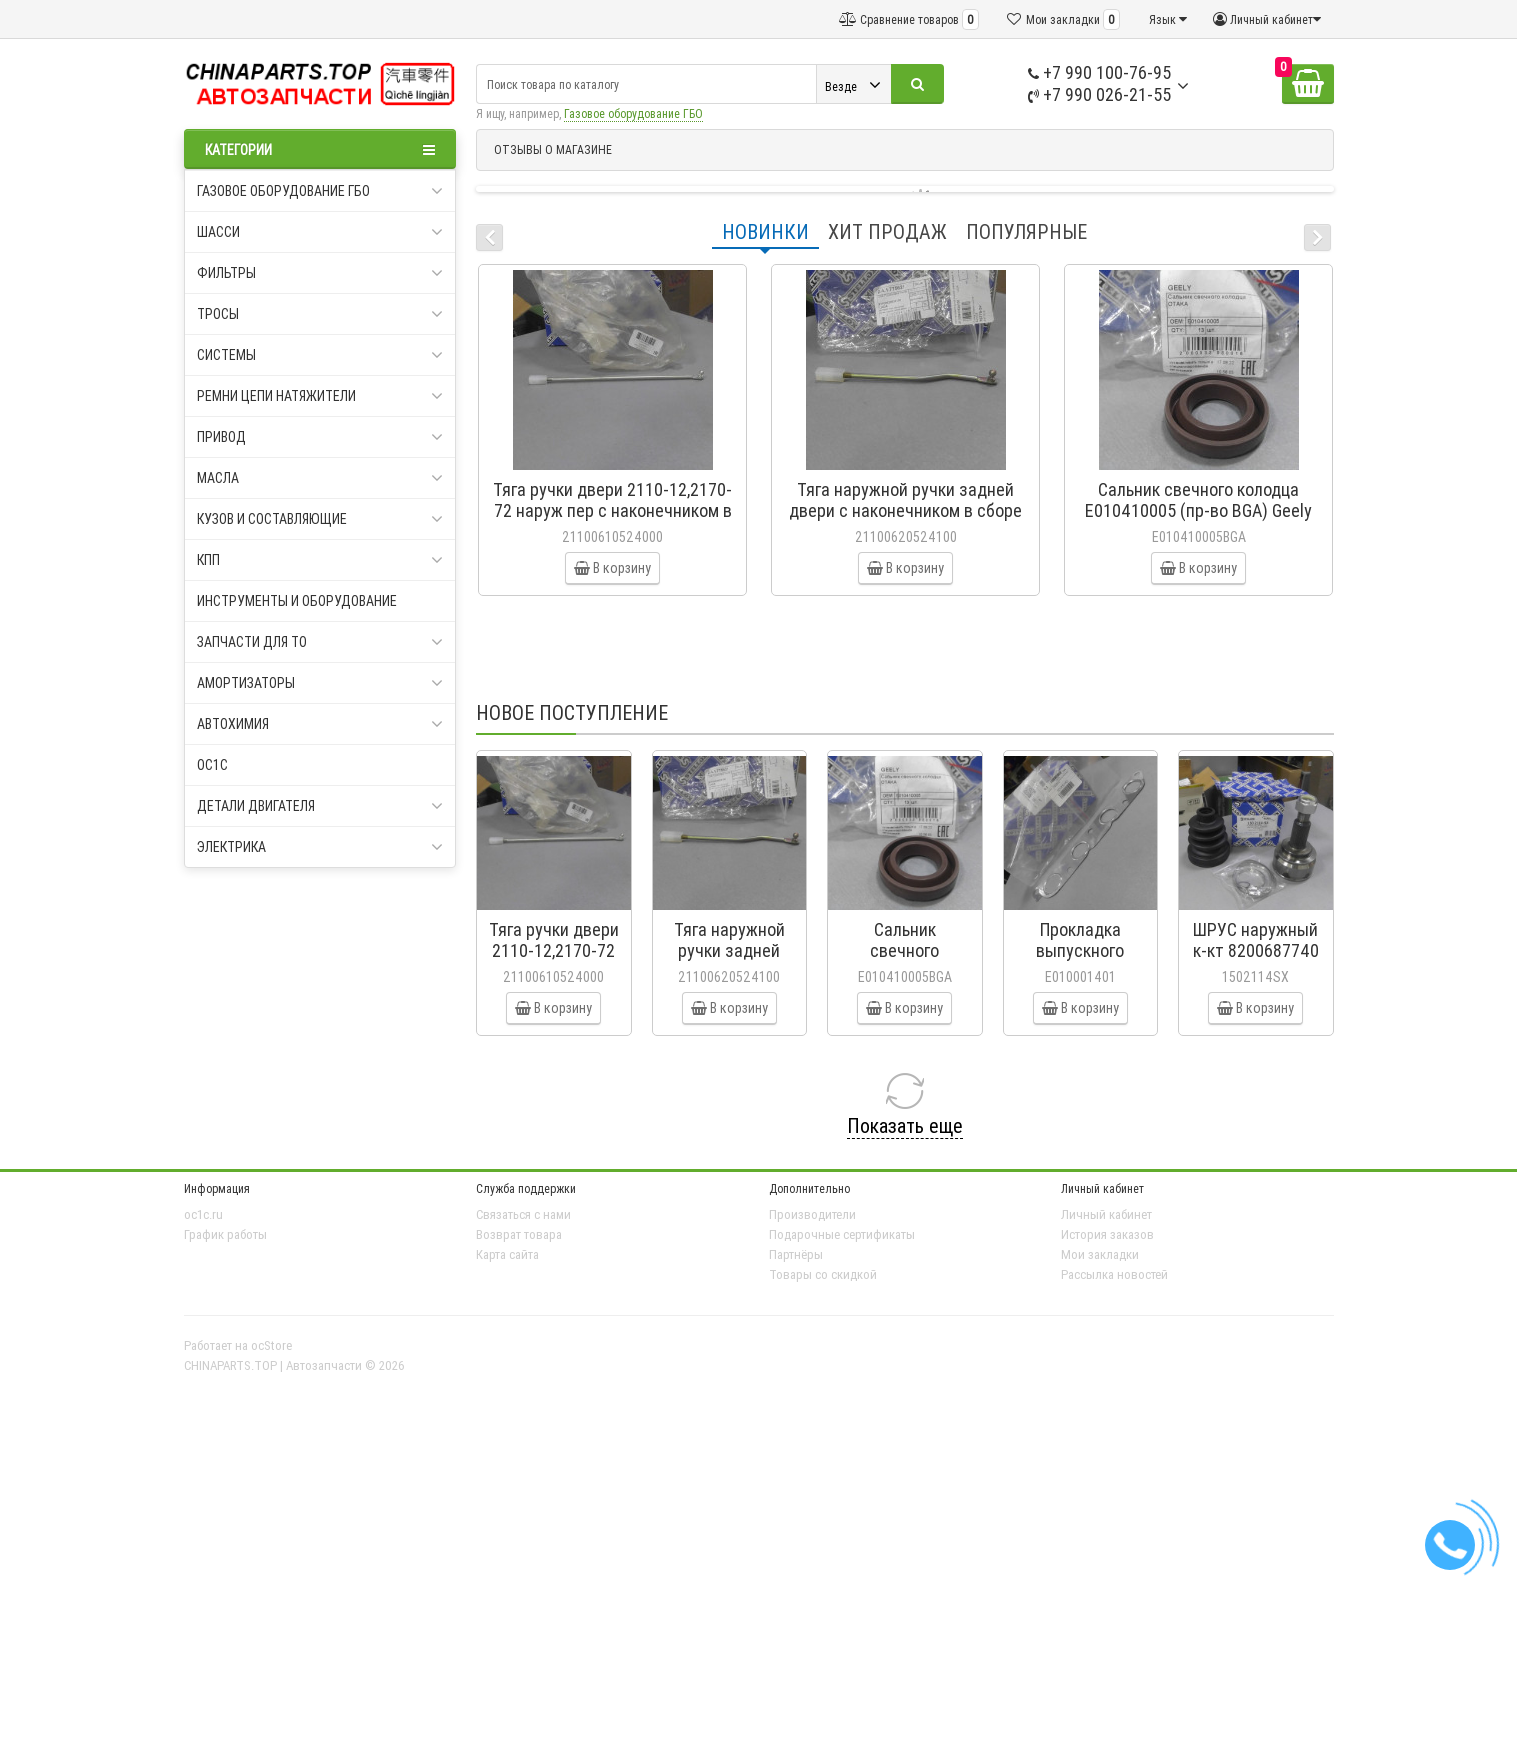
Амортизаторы (320, 683)
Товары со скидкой (823, 1274)
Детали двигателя (320, 806)
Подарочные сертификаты (842, 1234)
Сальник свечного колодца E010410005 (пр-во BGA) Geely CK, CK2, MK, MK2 (1198, 510)
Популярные (1026, 231)
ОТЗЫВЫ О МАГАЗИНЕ (553, 149)
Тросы (320, 314)
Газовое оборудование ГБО (633, 113)
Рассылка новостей (1114, 1274)
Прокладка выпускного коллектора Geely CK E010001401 (1080, 961)
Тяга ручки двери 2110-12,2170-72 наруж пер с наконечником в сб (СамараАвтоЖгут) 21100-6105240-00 (612, 521)
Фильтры (320, 273)
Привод (320, 437)
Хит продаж (887, 231)
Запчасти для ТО (320, 642)
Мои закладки (1100, 1254)
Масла (320, 478)
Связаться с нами (523, 1214)
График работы (225, 1234)
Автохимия (320, 724)
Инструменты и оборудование (297, 601)
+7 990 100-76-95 (1099, 72)
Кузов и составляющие (320, 519)
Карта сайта (507, 1254)
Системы (320, 355)
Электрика (320, 847)
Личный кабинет (1106, 1214)
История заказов (1107, 1234)
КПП (320, 560)
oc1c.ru (203, 1214)
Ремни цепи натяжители (320, 396)
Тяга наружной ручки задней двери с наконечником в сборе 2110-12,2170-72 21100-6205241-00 (905, 521)
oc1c (212, 765)
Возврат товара (519, 1234)
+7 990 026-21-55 (1099, 94)
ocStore (271, 1345)
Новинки (765, 231)
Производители (812, 1214)
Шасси (320, 232)
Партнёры (796, 1254)
